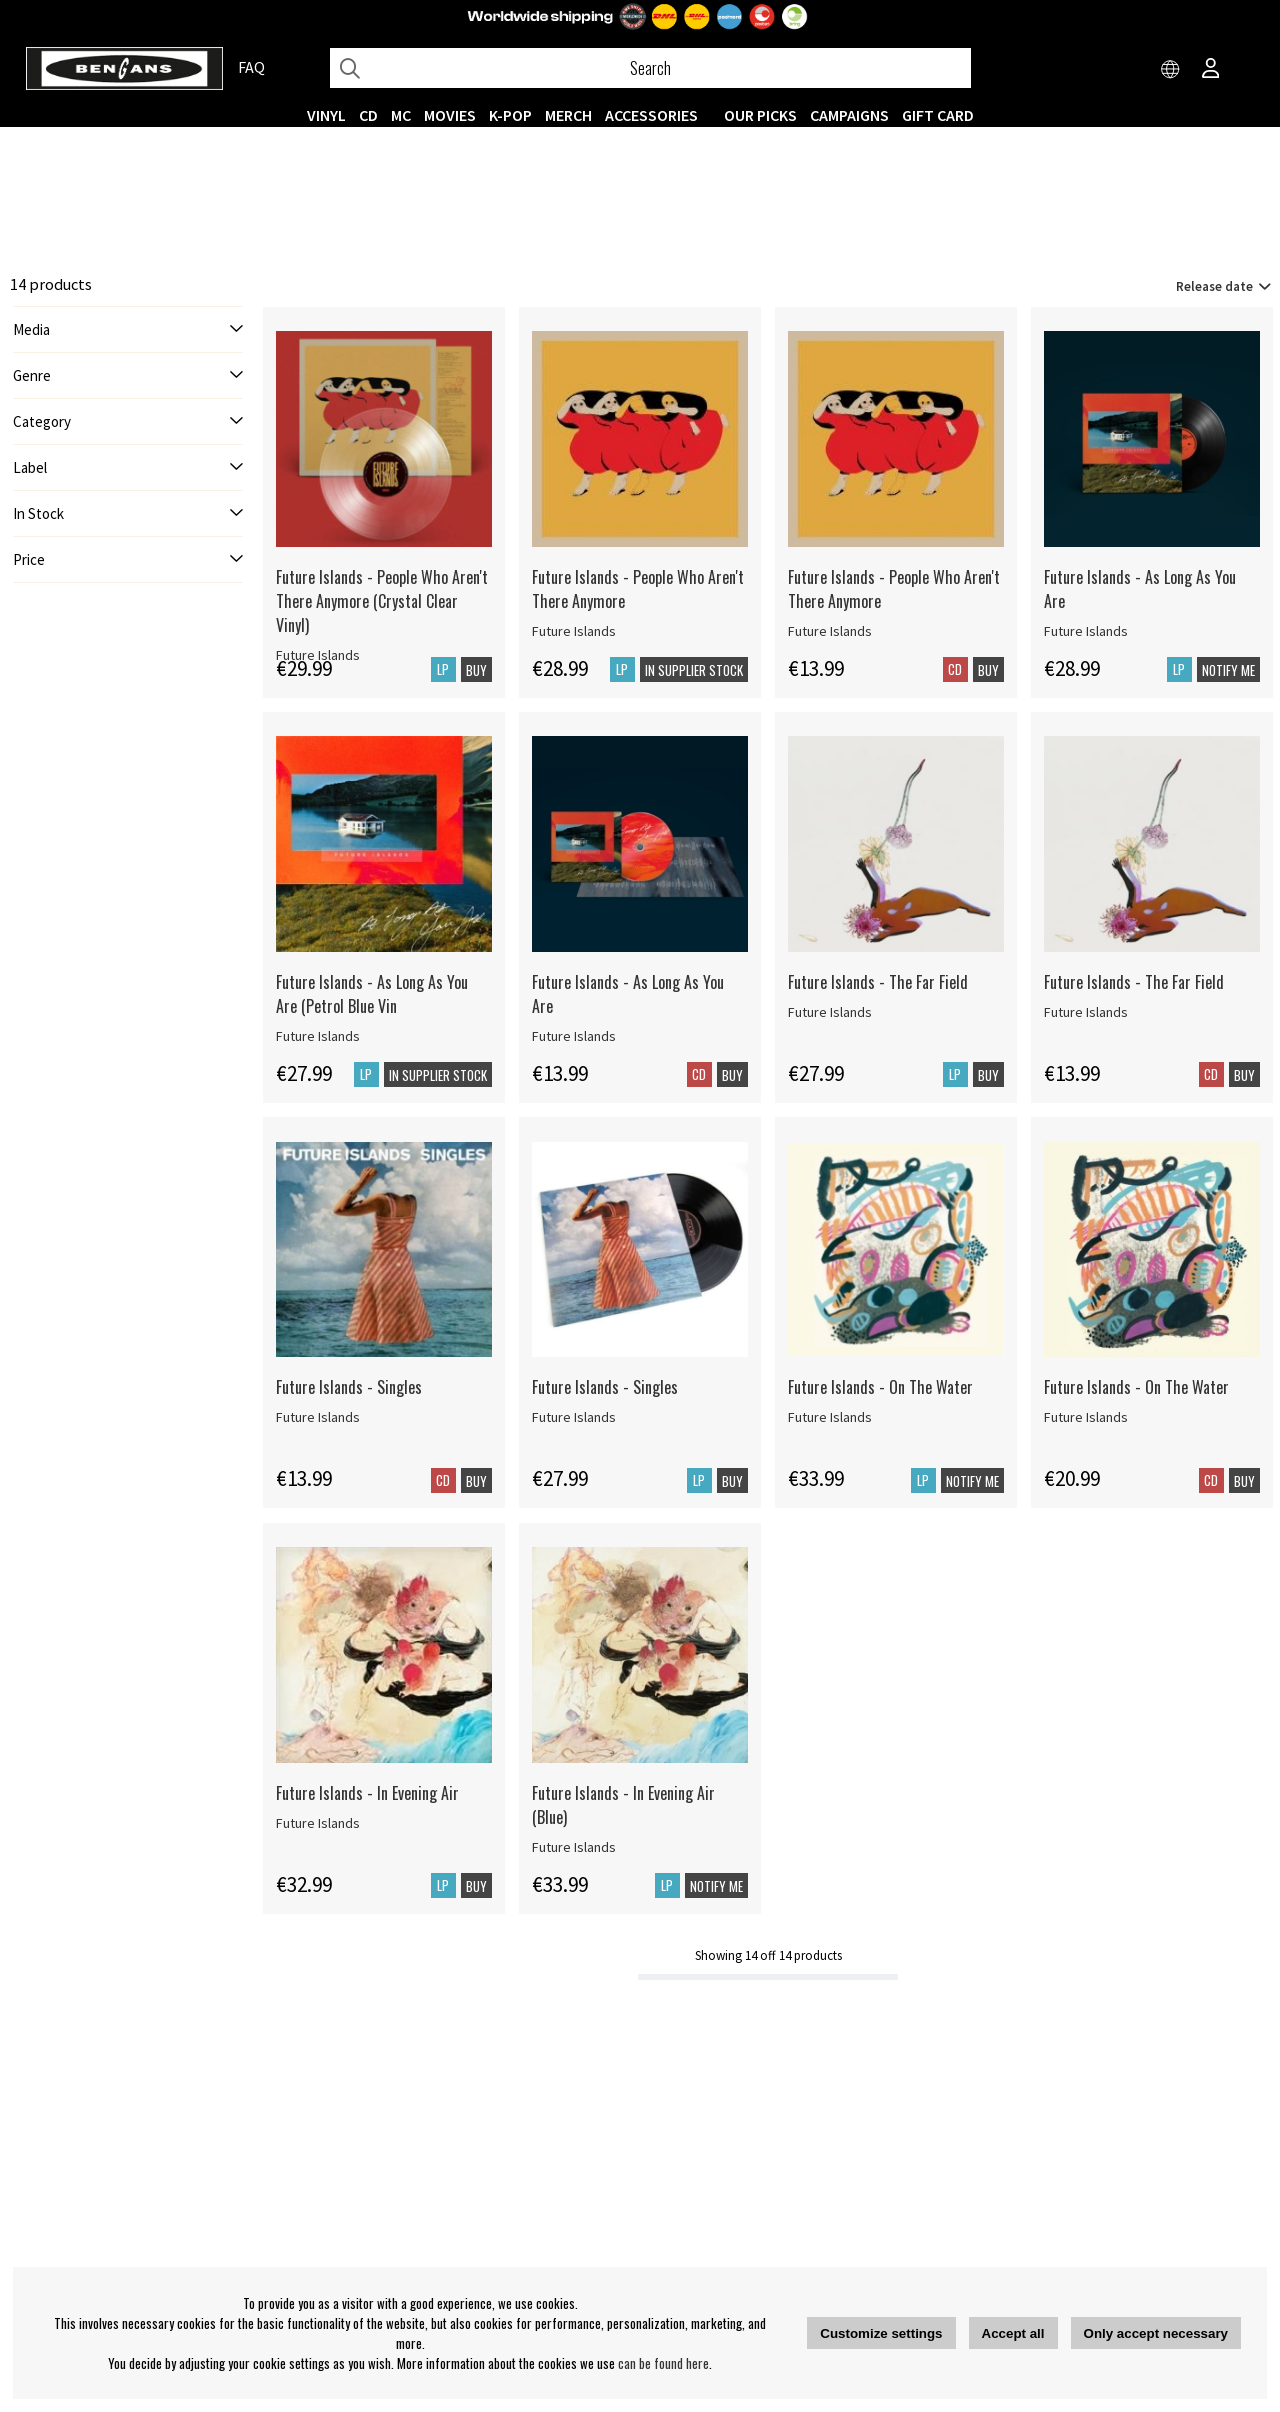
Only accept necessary (1156, 2333)
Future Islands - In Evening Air (367, 1793)
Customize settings (881, 2333)
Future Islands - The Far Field (878, 982)
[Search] (650, 68)
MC (401, 115)
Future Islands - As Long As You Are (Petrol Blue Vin (372, 994)
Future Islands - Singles (349, 1387)
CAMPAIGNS (849, 115)
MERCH (568, 115)
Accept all (1013, 2333)
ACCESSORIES (651, 115)
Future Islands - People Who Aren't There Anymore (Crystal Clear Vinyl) (382, 601)
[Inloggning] (1211, 70)
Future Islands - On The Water (880, 1387)
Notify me (1228, 670)
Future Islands (574, 631)
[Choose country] (1171, 70)
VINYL (326, 115)
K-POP (510, 115)
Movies (450, 115)
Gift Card (938, 115)
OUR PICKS (760, 115)
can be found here (663, 2363)
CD (368, 115)
